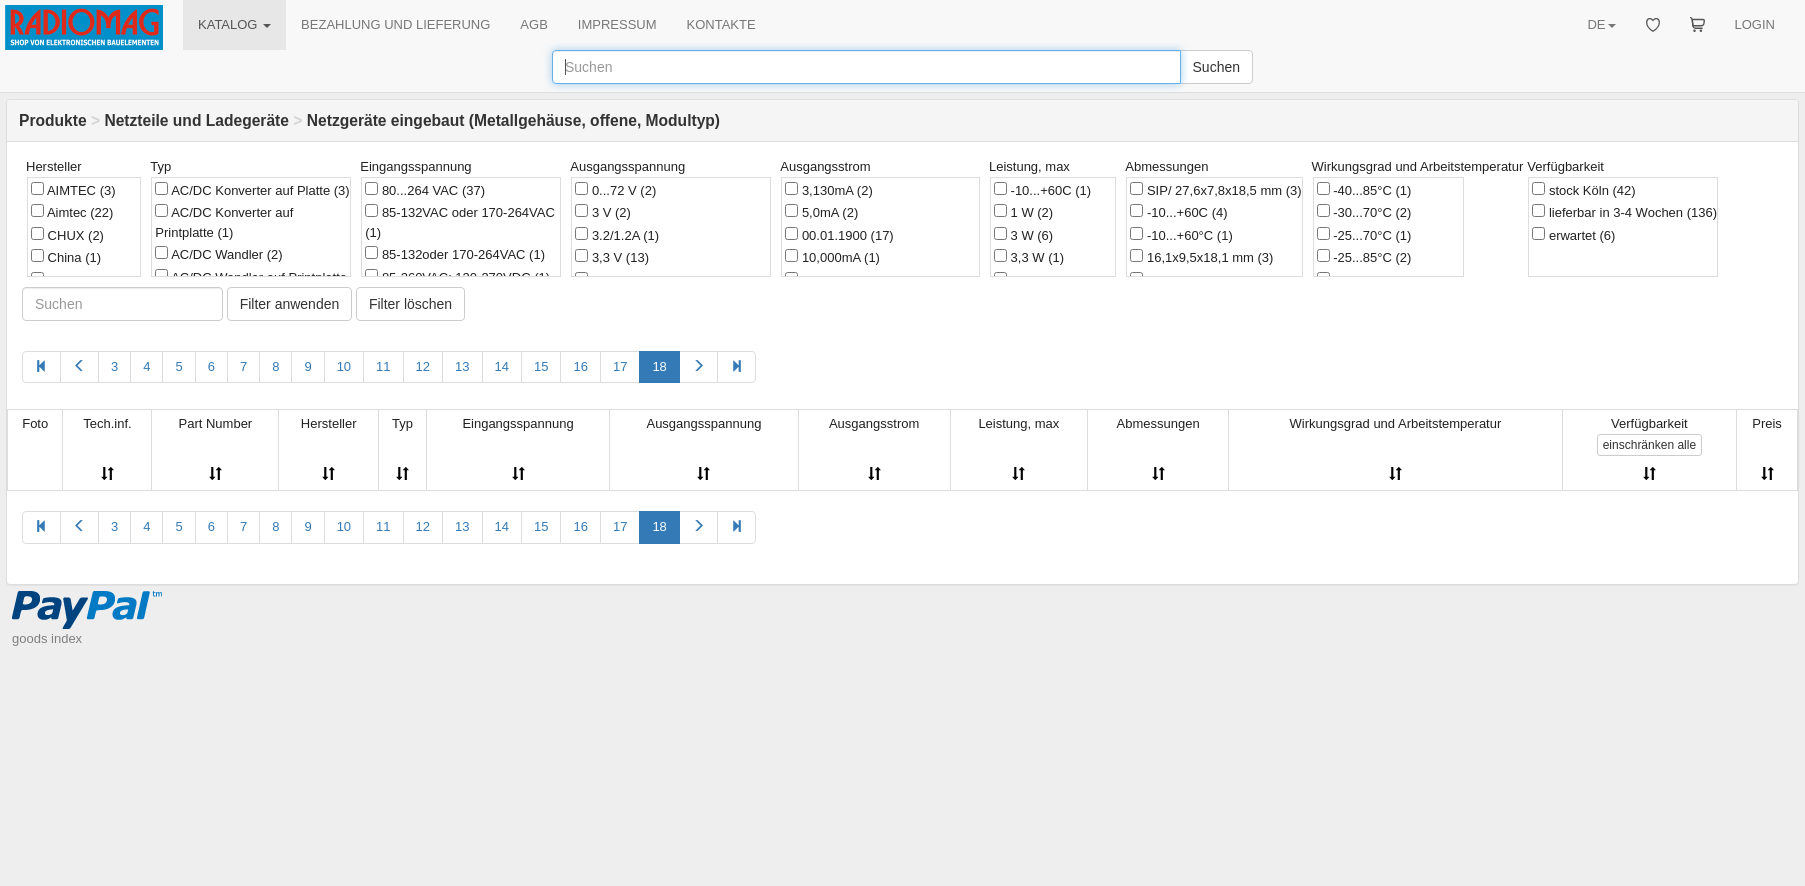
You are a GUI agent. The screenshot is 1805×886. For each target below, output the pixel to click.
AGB (533, 24)
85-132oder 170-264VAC (455, 254)
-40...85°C (1364, 190)
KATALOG (234, 24)
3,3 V (612, 257)
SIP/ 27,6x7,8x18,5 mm (1215, 190)
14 (502, 366)
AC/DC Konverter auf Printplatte (224, 222)
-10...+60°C (1181, 235)
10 (344, 366)
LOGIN (1755, 24)
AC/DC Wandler (218, 254)
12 (423, 366)
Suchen (1216, 67)
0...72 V (615, 190)
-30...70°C (1364, 212)
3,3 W (1029, 257)
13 (462, 366)
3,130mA (828, 190)
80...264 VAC (425, 190)
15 (541, 366)
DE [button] (1601, 24)
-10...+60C (1042, 190)
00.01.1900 (839, 235)
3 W (1023, 235)
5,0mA (821, 212)
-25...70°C (1364, 235)
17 (620, 366)
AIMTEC (73, 190)
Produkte (53, 120)
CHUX (67, 235)
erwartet (1573, 235)
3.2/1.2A (617, 235)
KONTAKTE (721, 24)
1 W (1023, 212)
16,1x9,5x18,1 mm (1201, 257)
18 (659, 366)
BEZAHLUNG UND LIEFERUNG (395, 24)
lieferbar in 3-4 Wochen (1624, 212)
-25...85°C (1364, 257)
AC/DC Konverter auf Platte (252, 190)
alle (1649, 445)
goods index (47, 638)
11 (383, 366)
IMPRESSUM (617, 24)
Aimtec (72, 212)
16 (580, 366)
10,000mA (832, 257)
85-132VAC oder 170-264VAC (460, 222)
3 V (603, 212)
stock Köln (1583, 190)
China (66, 257)
